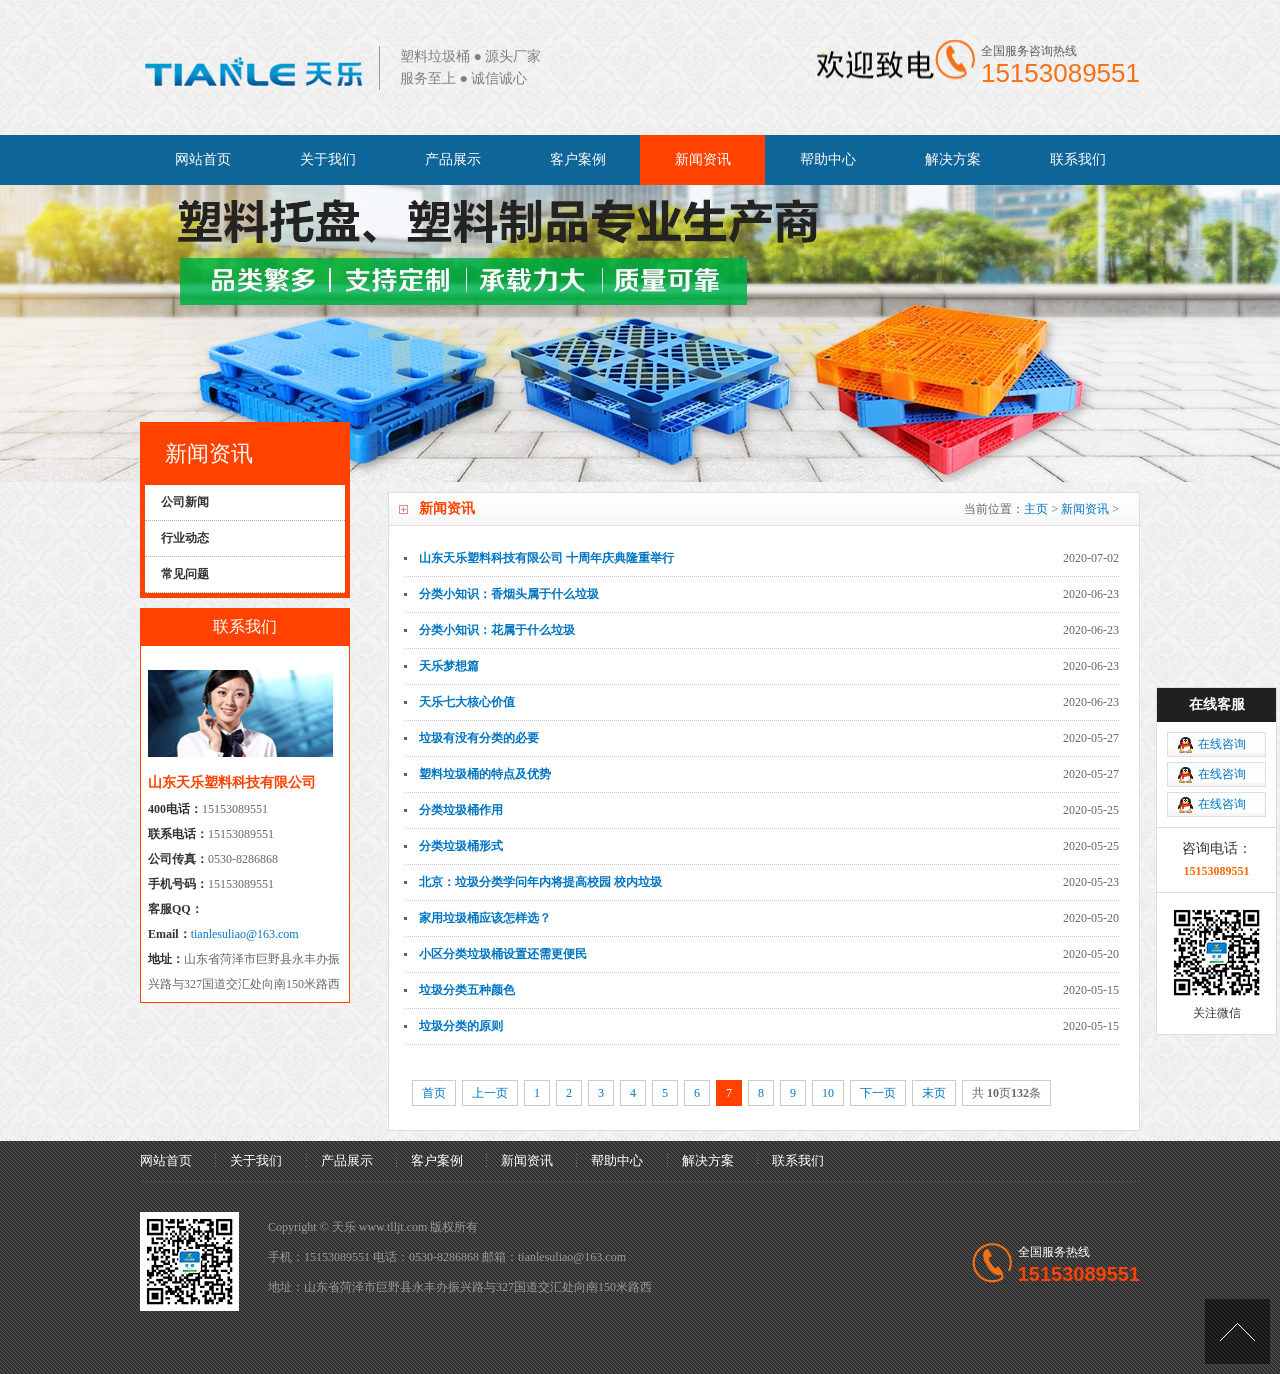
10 (828, 1093)
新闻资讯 (703, 159)
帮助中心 (828, 159)
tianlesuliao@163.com (245, 934)
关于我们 (328, 159)
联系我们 (1078, 159)
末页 (934, 1093)
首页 (434, 1093)
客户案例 (578, 159)
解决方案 (953, 159)
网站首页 (203, 159)
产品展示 (453, 159)
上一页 (490, 1093)
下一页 (878, 1093)
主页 (1036, 509)
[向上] (1237, 1331)
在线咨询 (1222, 744)
